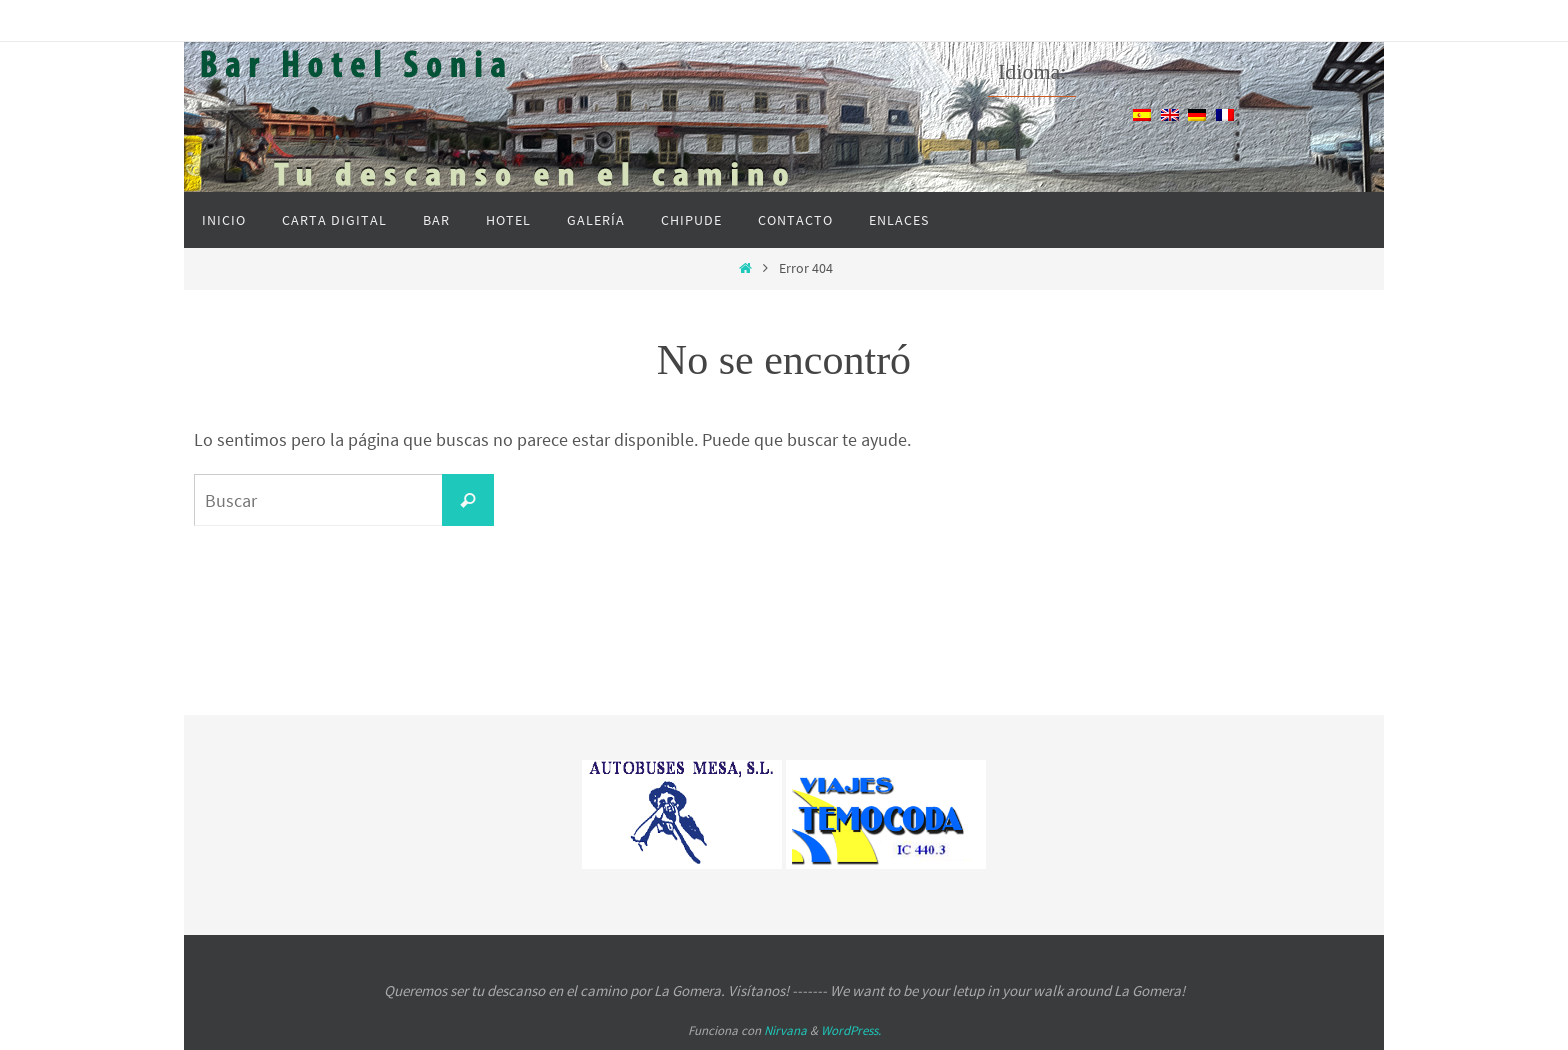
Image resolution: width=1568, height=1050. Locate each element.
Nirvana (785, 1030)
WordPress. (851, 1030)
